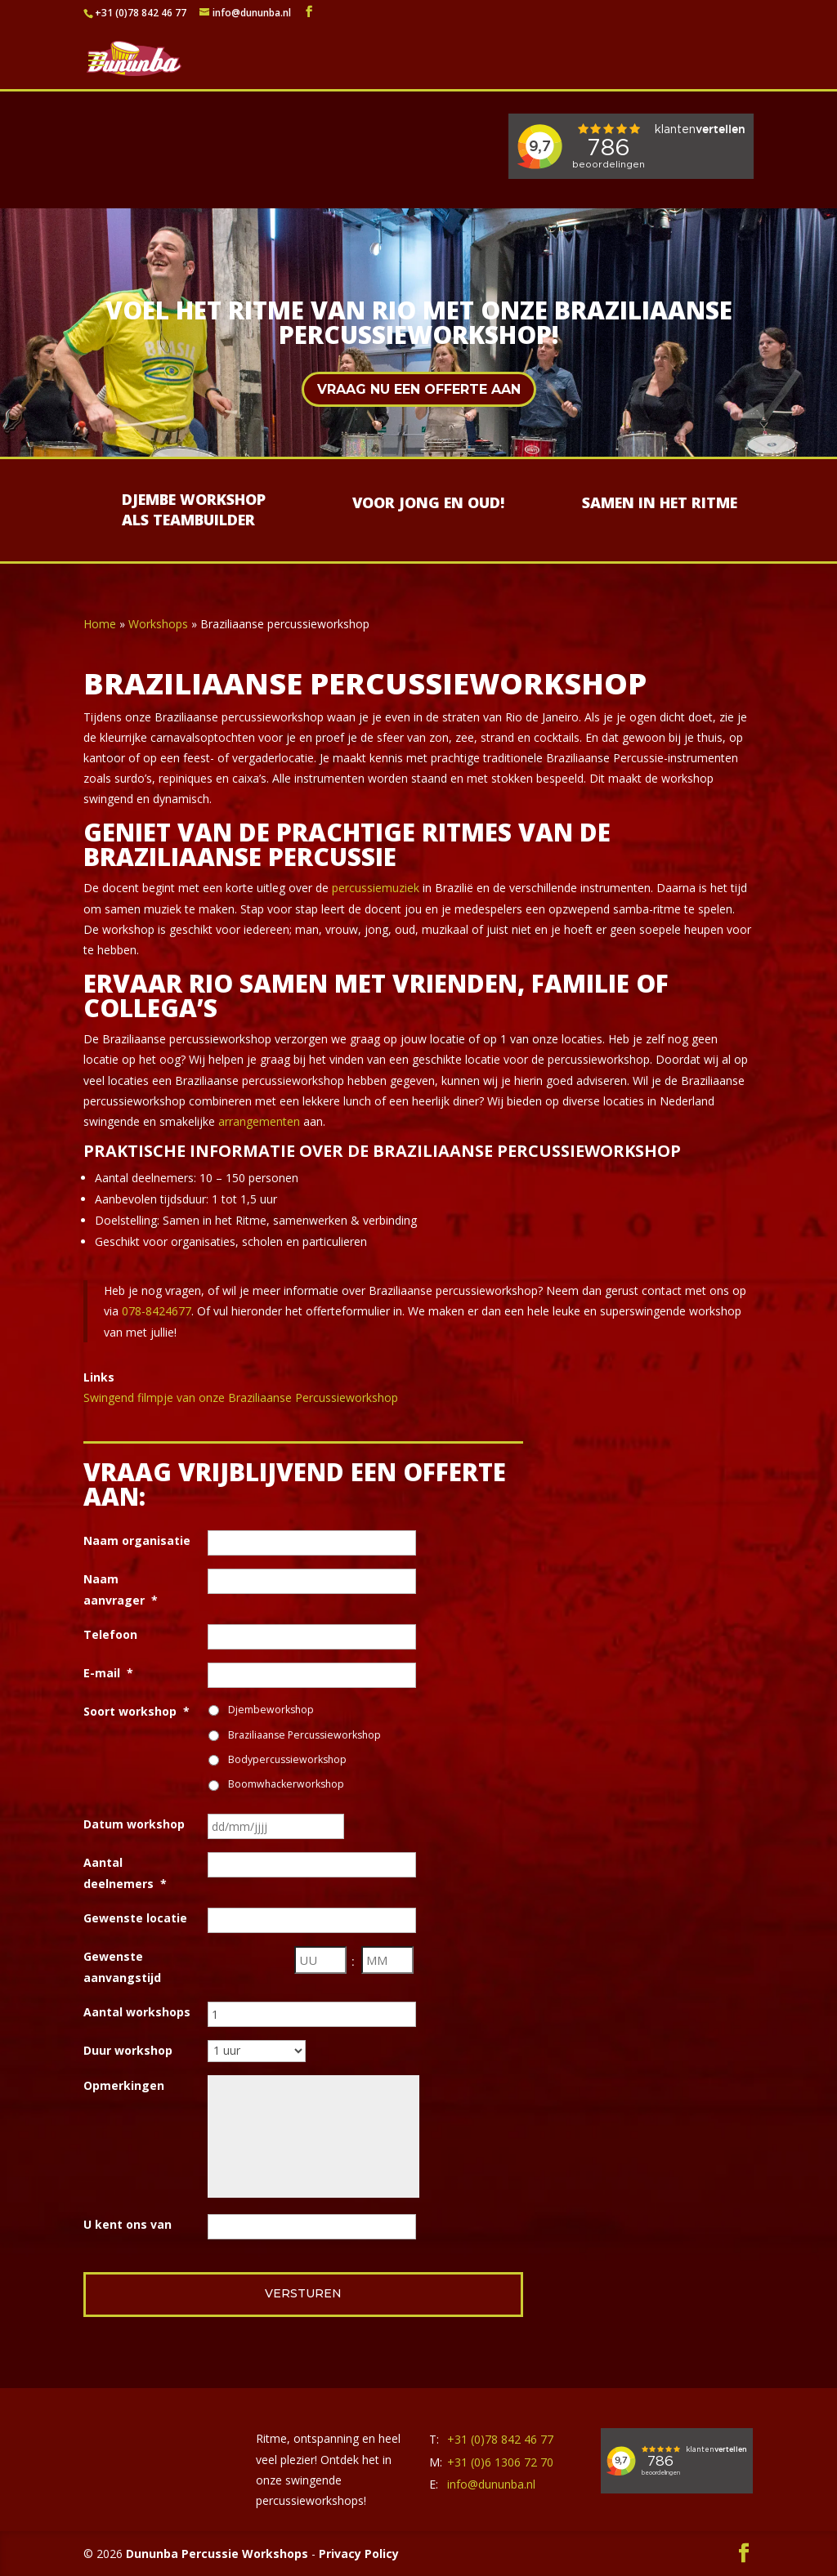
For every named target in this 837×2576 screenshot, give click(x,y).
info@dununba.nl (491, 2484)
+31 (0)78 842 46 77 (140, 13)
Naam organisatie (136, 1540)
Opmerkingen (123, 2085)
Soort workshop (136, 1711)
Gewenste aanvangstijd (122, 1967)
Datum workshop (134, 1824)
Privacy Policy (359, 2553)
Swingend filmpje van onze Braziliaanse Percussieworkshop (240, 1397)
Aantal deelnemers (125, 1873)
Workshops (158, 624)
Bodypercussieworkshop (287, 1759)
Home (99, 624)
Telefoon (110, 1634)
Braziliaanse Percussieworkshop (304, 1735)
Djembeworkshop (271, 1710)
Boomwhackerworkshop (286, 1784)
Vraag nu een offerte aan (419, 389)
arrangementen (259, 1121)
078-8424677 (156, 1311)
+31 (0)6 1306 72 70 (500, 2462)
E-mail (108, 1673)
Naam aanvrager (120, 1589)
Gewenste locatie (135, 1918)
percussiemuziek (375, 887)
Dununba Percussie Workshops (217, 2553)
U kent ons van (127, 2224)
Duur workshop (127, 2050)
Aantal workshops (136, 2012)
